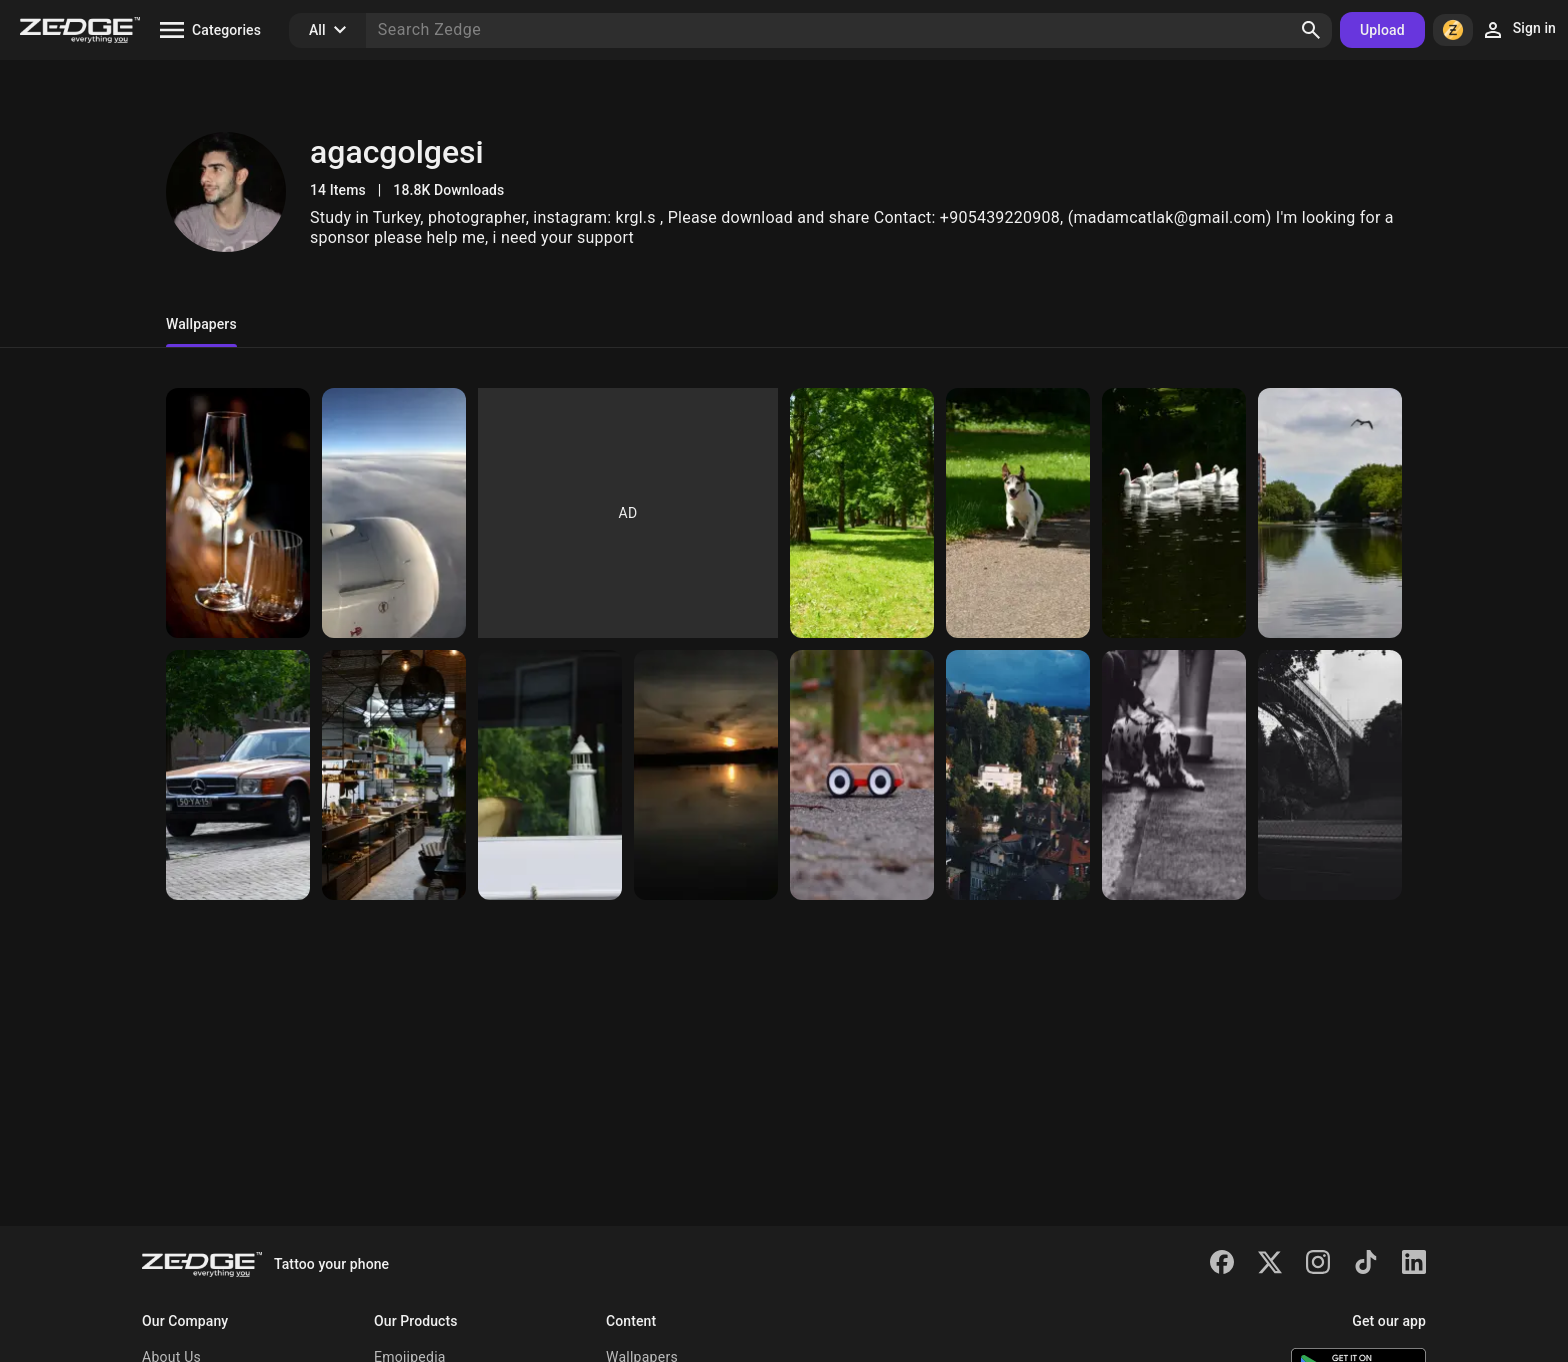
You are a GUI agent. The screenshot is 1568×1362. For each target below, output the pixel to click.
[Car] (238, 775)
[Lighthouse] (550, 775)
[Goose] (1174, 513)
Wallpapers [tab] (201, 324)
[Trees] (862, 513)
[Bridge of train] (1330, 775)
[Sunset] (706, 775)
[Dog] (1018, 513)
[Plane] (394, 513)
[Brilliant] (238, 513)
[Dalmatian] (1174, 775)
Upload (1382, 30)
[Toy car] (862, 775)
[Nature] (1330, 513)
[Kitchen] (394, 775)
